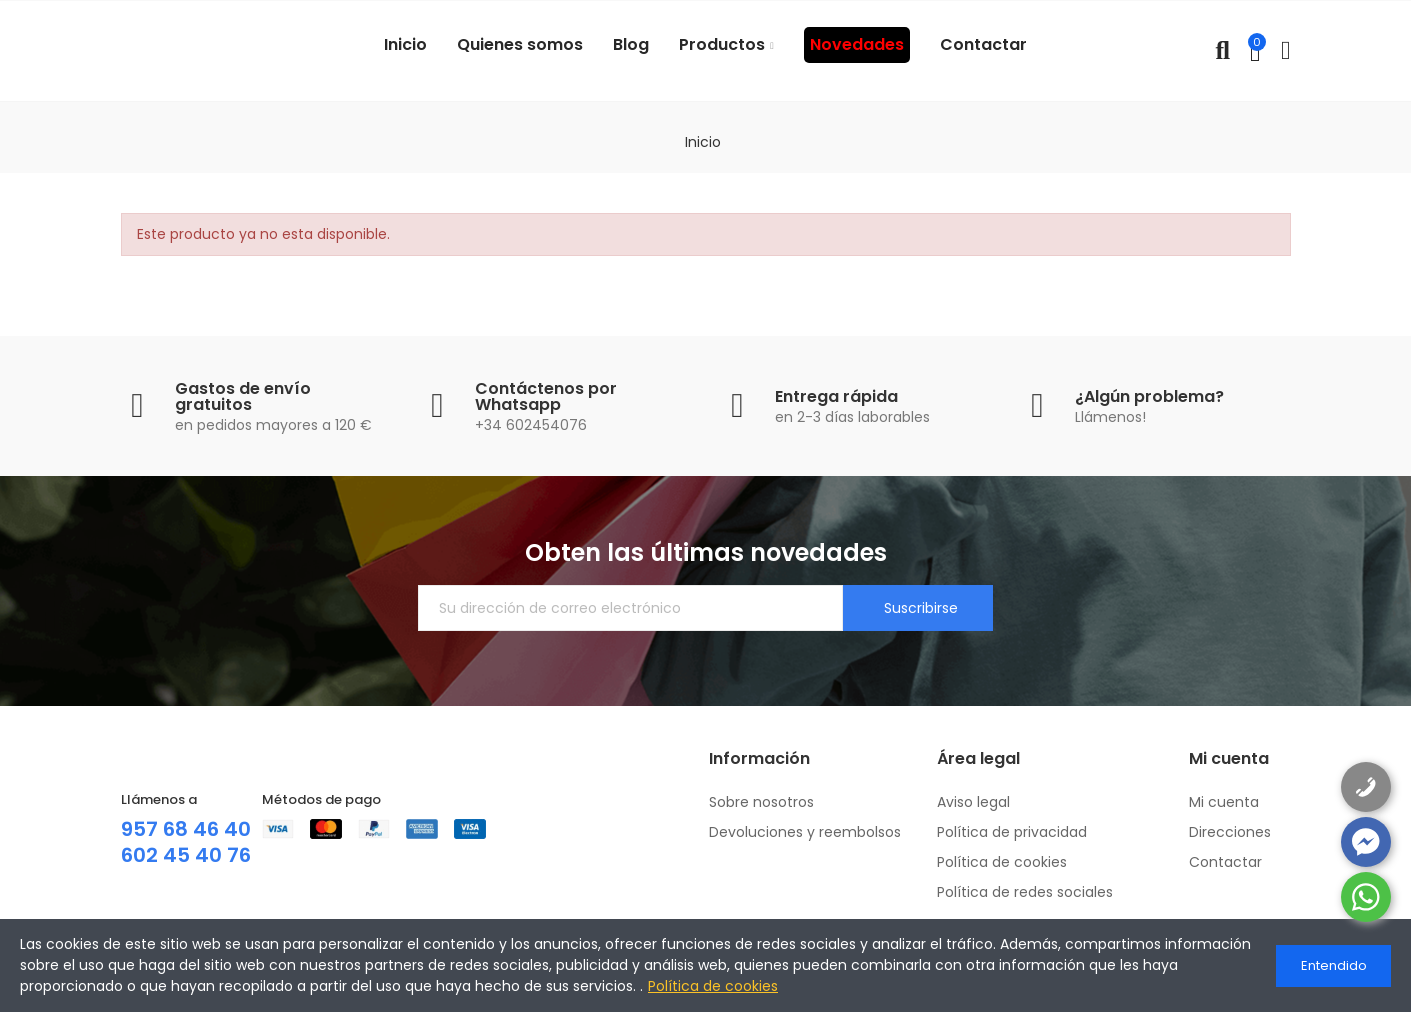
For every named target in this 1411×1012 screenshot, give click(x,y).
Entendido (1334, 965)
